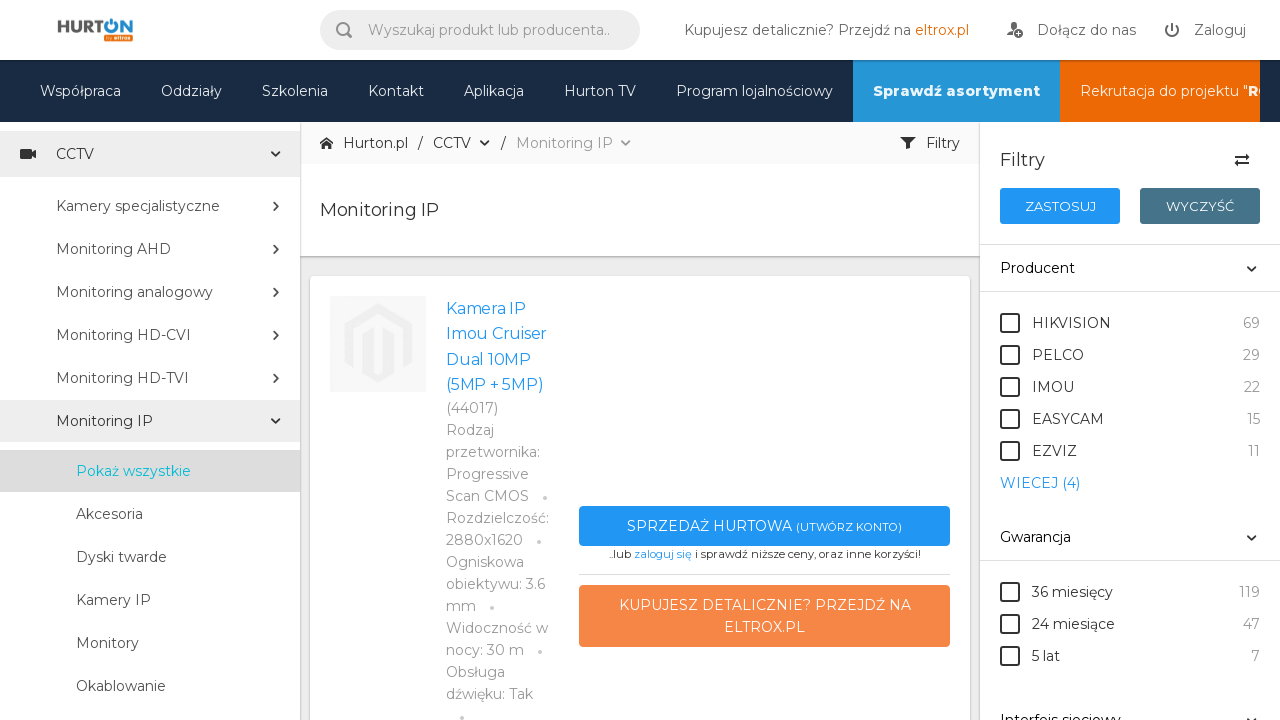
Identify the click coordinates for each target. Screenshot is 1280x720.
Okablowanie (121, 686)
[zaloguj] (1205, 30)
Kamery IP (113, 600)
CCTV (57, 154)
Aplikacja (494, 91)
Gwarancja (1035, 537)
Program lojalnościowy (754, 91)
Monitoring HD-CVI (123, 335)
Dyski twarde (121, 557)
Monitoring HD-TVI (122, 378)
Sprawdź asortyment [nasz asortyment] (956, 91)
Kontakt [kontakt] (396, 91)
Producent (1037, 268)
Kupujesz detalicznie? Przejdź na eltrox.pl (765, 616)
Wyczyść (1200, 206)
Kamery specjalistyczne (138, 206)
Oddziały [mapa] (191, 91)
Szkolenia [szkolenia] (295, 91)
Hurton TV (600, 91)
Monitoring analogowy (134, 292)
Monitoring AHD (113, 249)
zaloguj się (663, 554)
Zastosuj (1060, 206)
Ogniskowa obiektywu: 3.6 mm (495, 584)
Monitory (107, 643)
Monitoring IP (104, 421)
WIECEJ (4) (1040, 483)
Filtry (930, 143)
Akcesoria (109, 514)
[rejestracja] (1071, 30)
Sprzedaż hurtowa (764, 526)
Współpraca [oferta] (80, 91)
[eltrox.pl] (821, 30)
